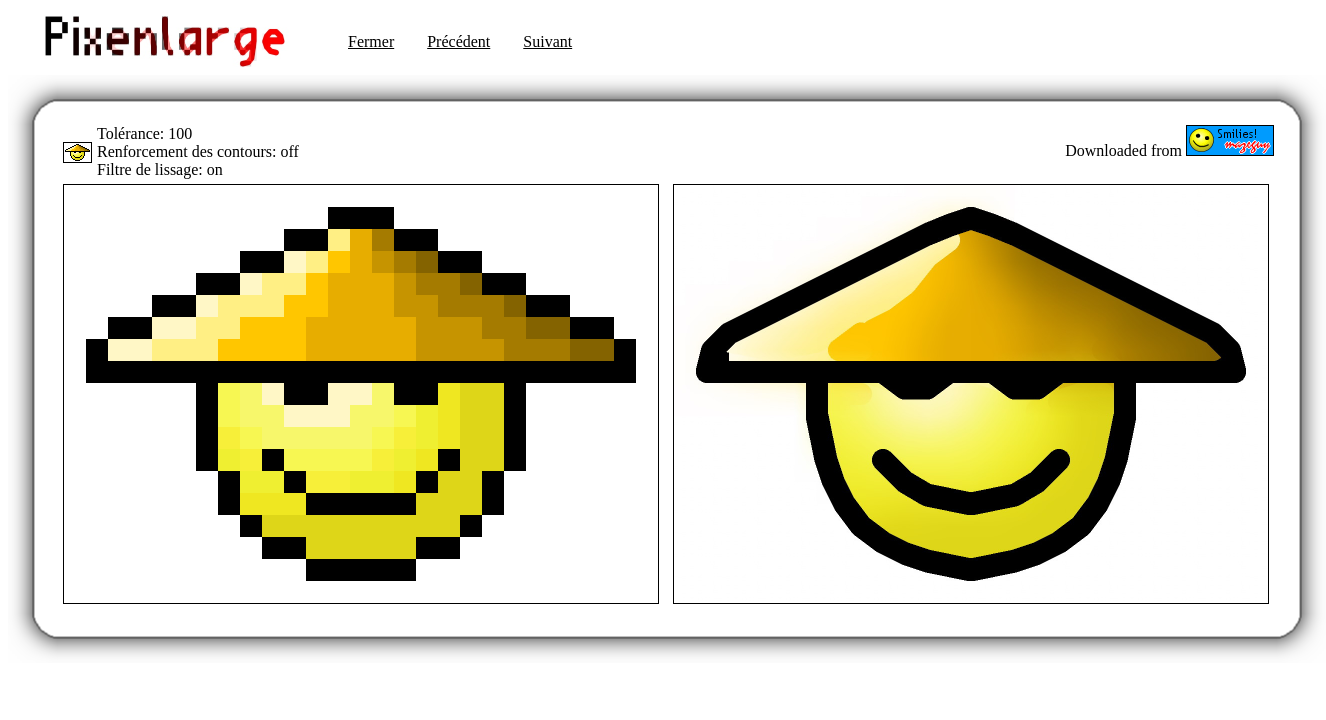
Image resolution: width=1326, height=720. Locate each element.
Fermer (371, 41)
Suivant (547, 41)
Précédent (458, 41)
